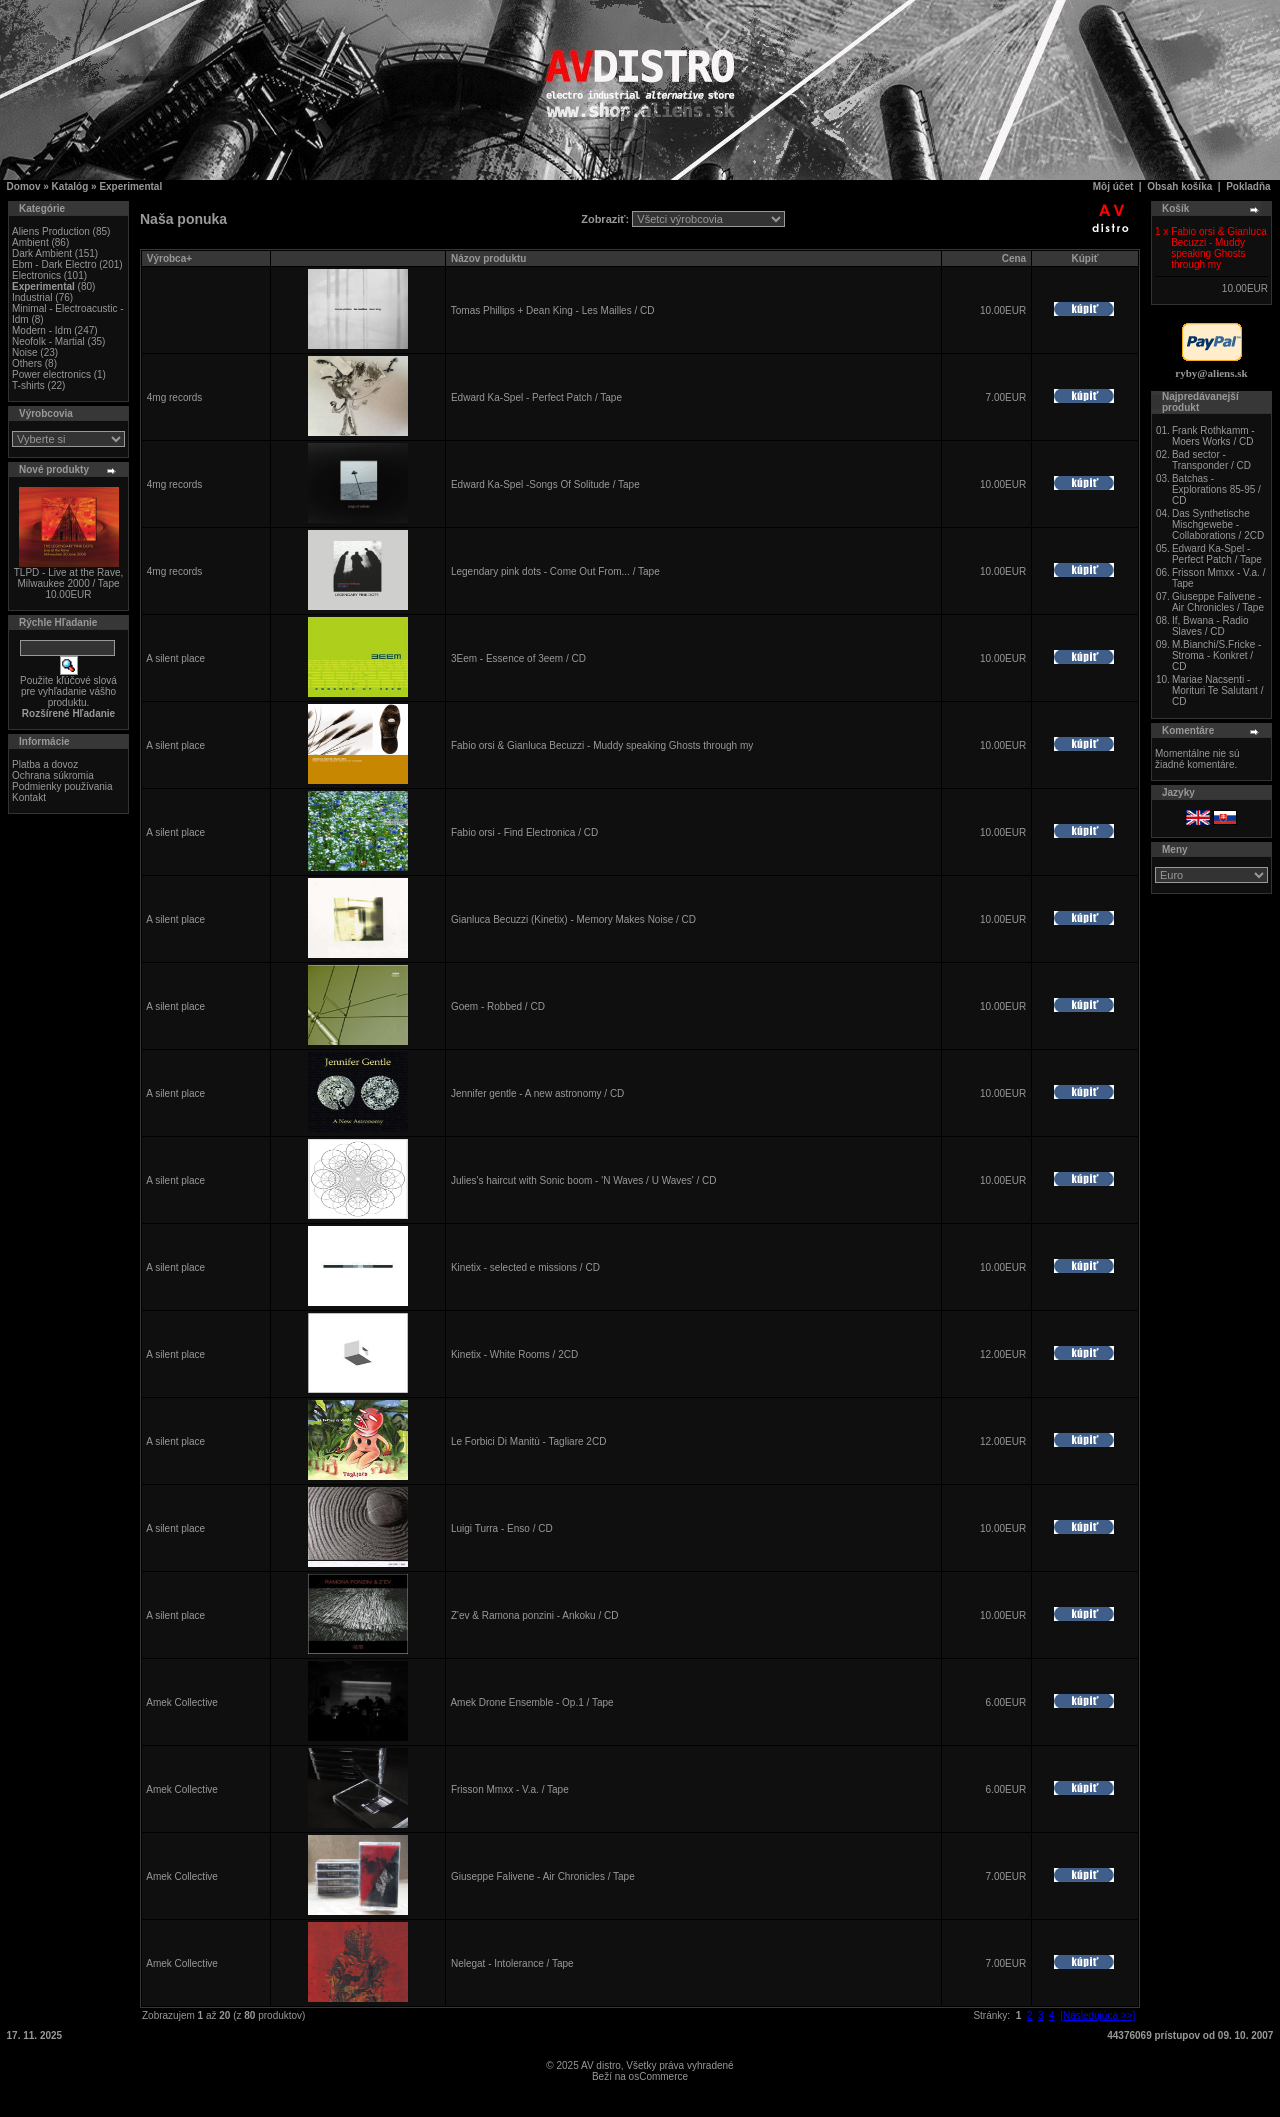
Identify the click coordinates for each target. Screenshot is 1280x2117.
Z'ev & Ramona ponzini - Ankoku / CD (535, 1615)
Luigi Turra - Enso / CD (502, 1528)
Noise (25, 352)
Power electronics (51, 374)
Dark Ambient (42, 253)
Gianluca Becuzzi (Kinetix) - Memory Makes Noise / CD (573, 919)
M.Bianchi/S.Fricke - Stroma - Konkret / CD (1216, 655)
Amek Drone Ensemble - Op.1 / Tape (531, 1702)
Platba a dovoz (45, 764)
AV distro (601, 2065)
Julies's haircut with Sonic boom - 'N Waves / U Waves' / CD (584, 1180)
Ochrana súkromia (53, 775)
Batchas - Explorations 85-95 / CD (1216, 489)
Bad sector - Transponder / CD (1211, 460)
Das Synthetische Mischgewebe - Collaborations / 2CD (1218, 524)
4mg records (175, 397)
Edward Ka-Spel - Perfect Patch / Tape (536, 397)
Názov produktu (489, 258)
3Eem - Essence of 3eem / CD (518, 658)
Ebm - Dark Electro (54, 264)
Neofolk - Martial (48, 341)
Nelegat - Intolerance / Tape (512, 1963)
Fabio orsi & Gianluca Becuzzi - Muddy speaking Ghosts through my (602, 745)
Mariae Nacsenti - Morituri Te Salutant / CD (1218, 690)
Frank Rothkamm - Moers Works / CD (1213, 436)
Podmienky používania (62, 786)
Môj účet (1113, 186)
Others (27, 363)
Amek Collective (182, 1702)
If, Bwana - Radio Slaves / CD (1210, 626)
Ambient (30, 242)
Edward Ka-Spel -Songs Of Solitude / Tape (545, 484)
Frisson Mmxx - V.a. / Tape (510, 1789)
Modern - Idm (41, 330)
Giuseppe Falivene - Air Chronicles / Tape (543, 1876)
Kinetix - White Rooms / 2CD (514, 1354)
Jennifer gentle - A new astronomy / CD (537, 1093)
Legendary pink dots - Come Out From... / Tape (555, 571)
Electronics (36, 275)
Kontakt (29, 797)
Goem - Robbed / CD (498, 1006)
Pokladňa (1248, 186)
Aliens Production (51, 231)
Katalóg (70, 186)
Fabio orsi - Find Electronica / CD (524, 832)
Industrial (32, 297)
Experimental (130, 186)
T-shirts (28, 385)
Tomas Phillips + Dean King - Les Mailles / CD (553, 310)
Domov (24, 186)
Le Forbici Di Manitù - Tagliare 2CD (528, 1441)
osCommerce (658, 2076)
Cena (1014, 258)
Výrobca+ (169, 258)
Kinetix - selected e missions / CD (525, 1267)
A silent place (175, 658)
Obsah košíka (1179, 186)
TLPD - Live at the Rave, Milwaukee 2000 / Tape (69, 578)
